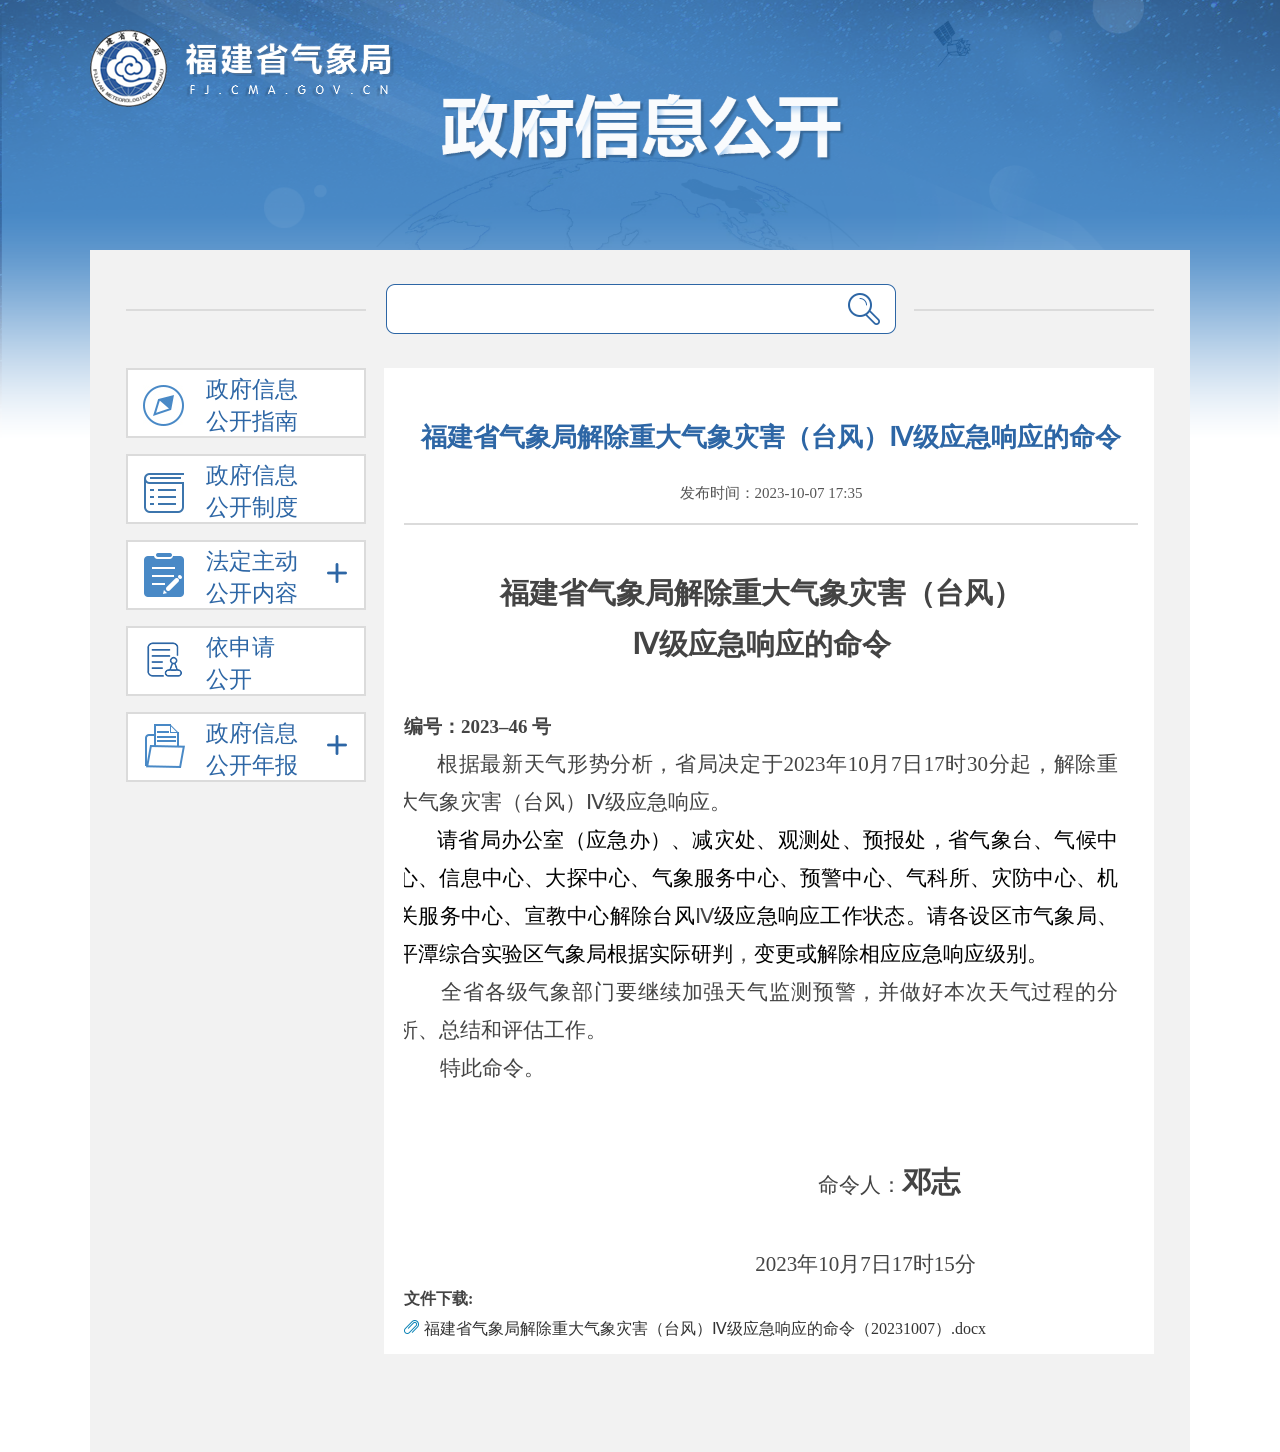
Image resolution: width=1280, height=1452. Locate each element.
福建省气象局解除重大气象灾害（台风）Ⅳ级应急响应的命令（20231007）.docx (705, 1328)
